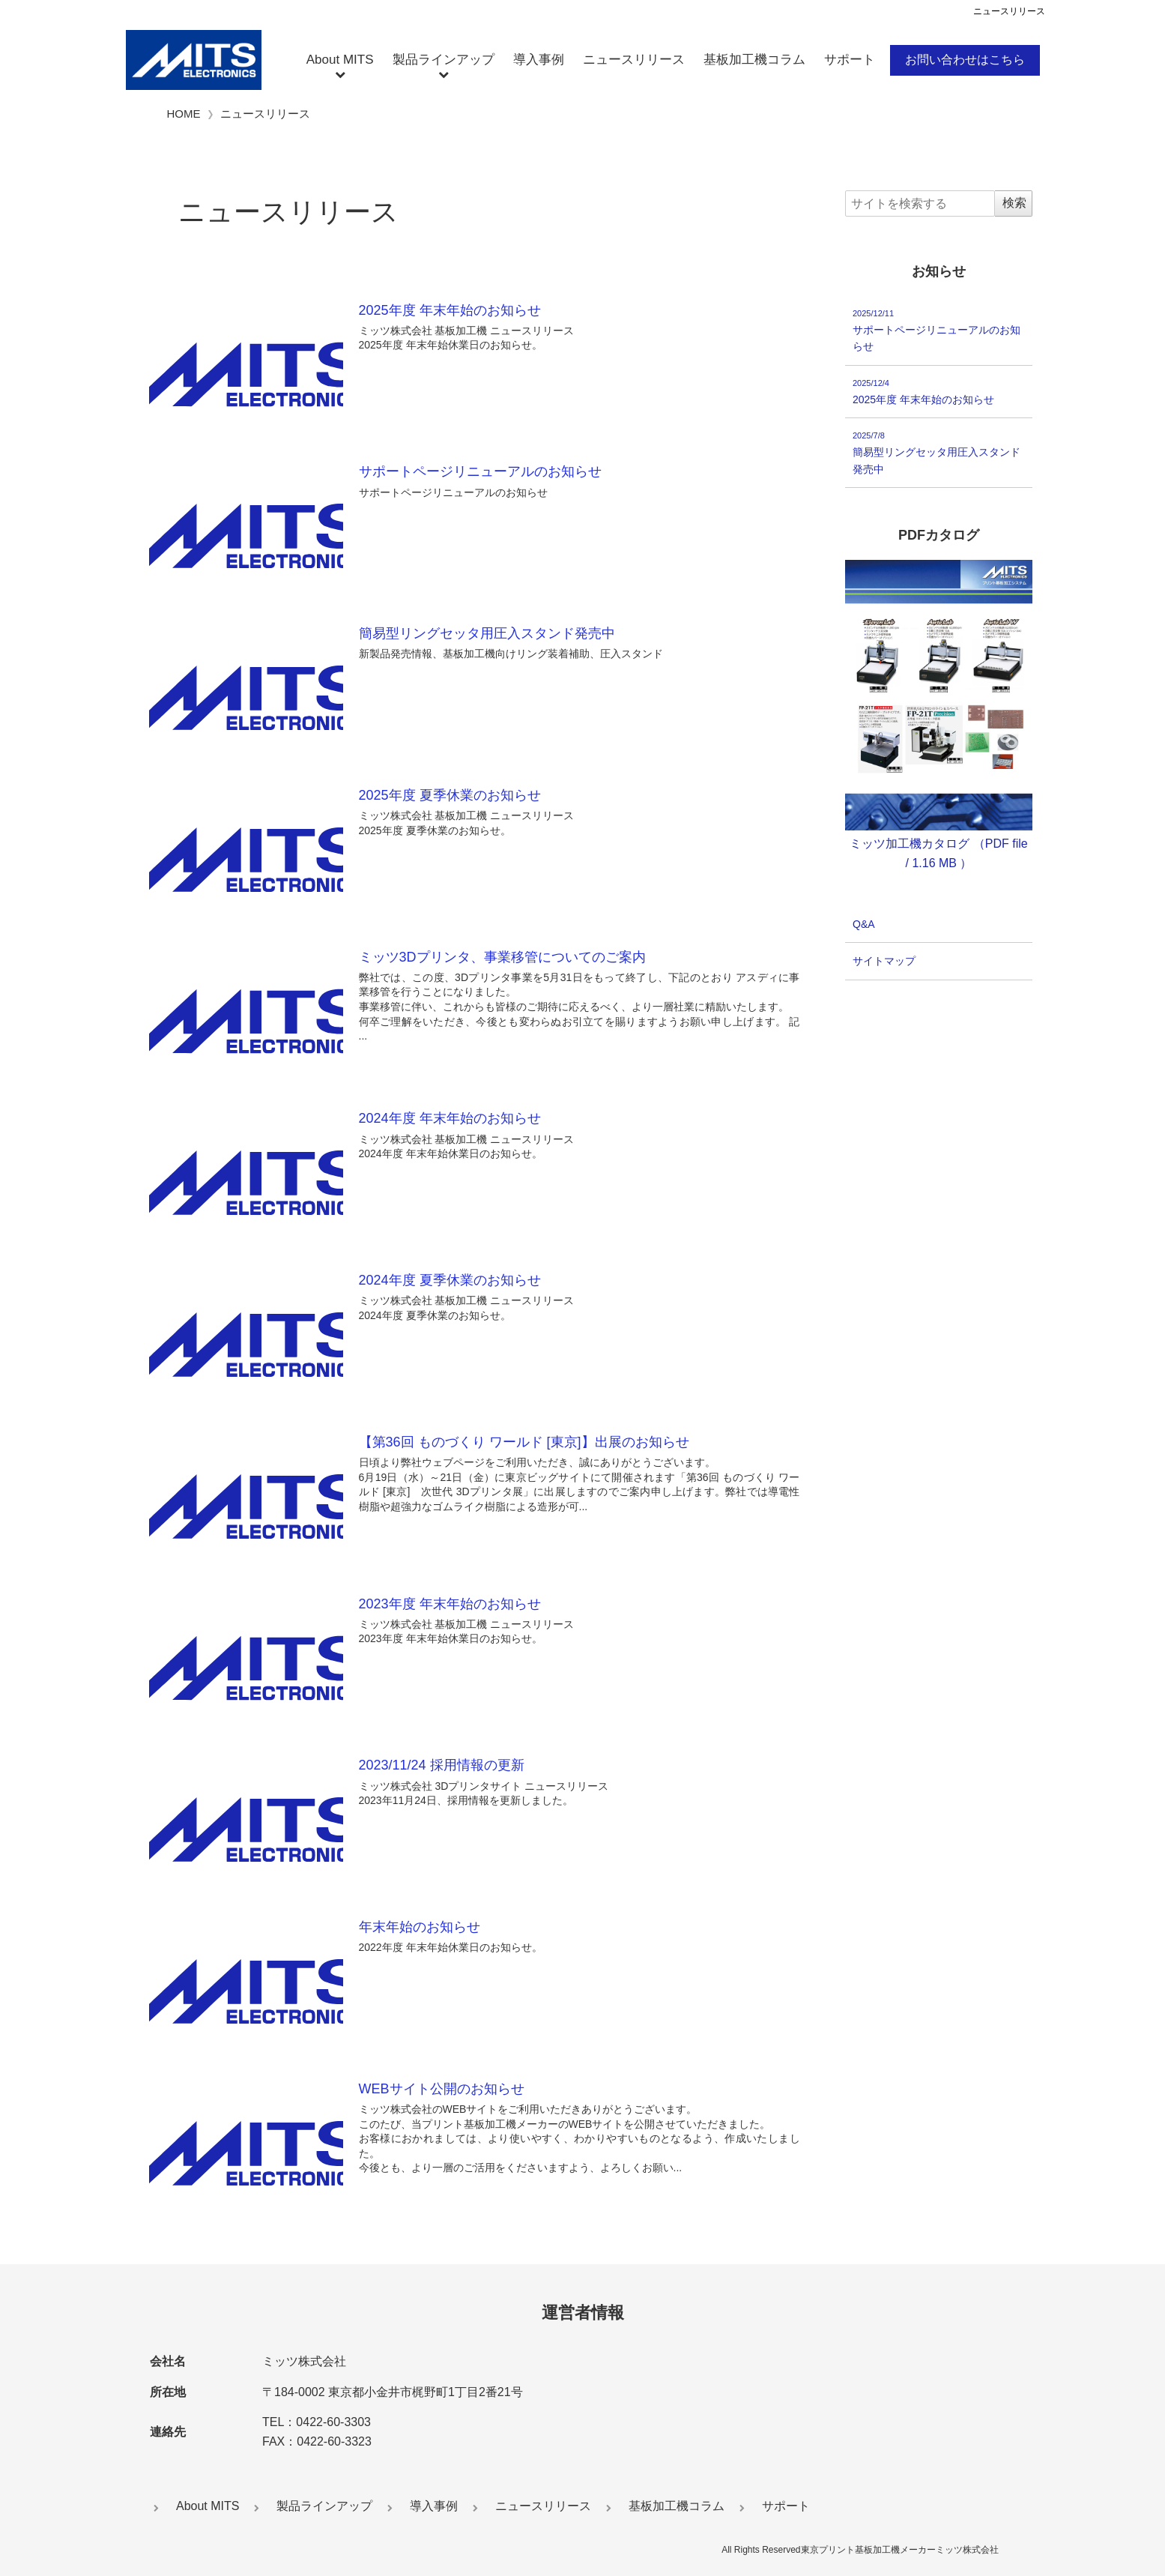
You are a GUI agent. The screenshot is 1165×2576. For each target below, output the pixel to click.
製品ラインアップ (443, 59)
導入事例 (538, 59)
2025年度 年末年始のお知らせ (450, 310)
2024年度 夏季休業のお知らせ (450, 1280)
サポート (849, 59)
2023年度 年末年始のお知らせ (450, 1603)
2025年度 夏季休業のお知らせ (450, 795)
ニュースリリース (634, 59)
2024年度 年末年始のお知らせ (450, 1118)
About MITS (340, 59)
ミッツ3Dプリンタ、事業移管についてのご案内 (502, 957)
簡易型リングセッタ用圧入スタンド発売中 (487, 633)
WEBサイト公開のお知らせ (441, 2088)
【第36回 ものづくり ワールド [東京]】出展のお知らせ (524, 1442)
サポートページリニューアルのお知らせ (480, 471)
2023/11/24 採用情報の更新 (441, 1765)
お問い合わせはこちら (965, 59)
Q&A (864, 924)
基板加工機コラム (754, 59)
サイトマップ (884, 962)
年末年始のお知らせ (419, 1926)
